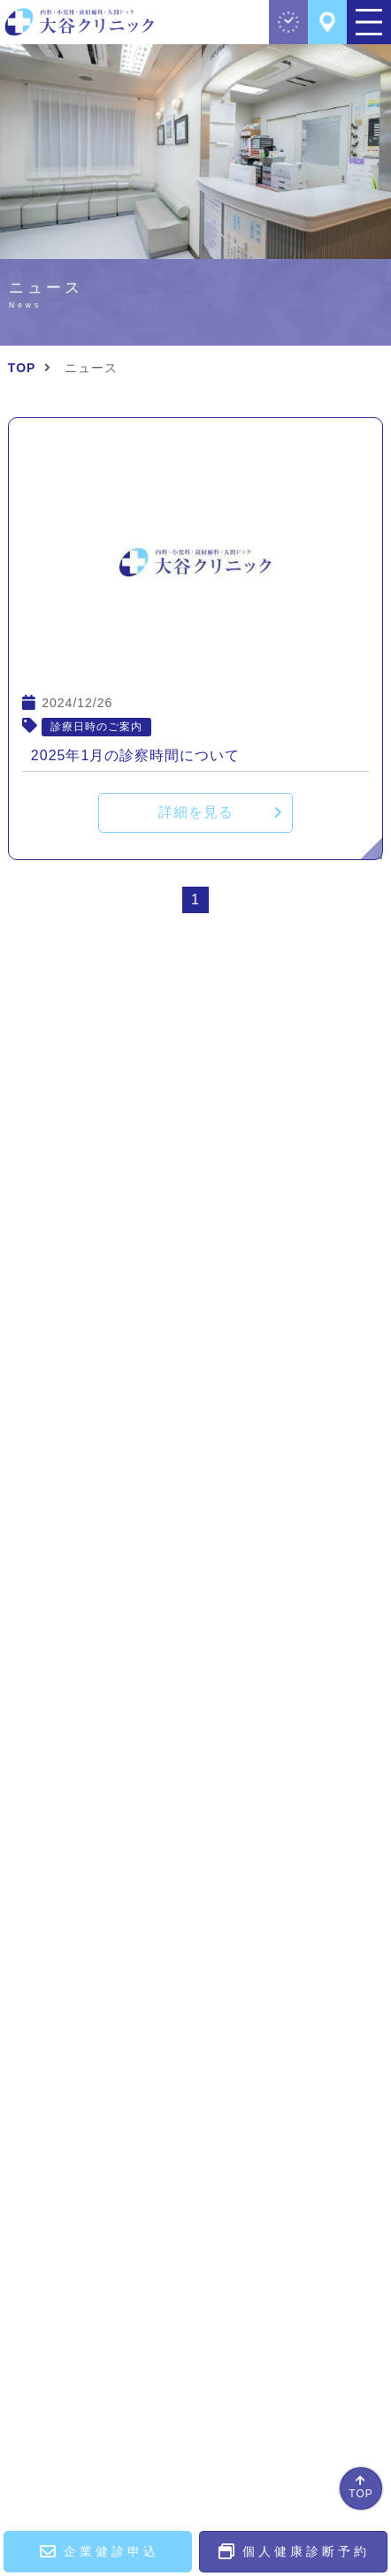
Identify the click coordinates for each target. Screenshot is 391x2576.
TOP (360, 2494)
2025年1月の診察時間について (136, 755)
